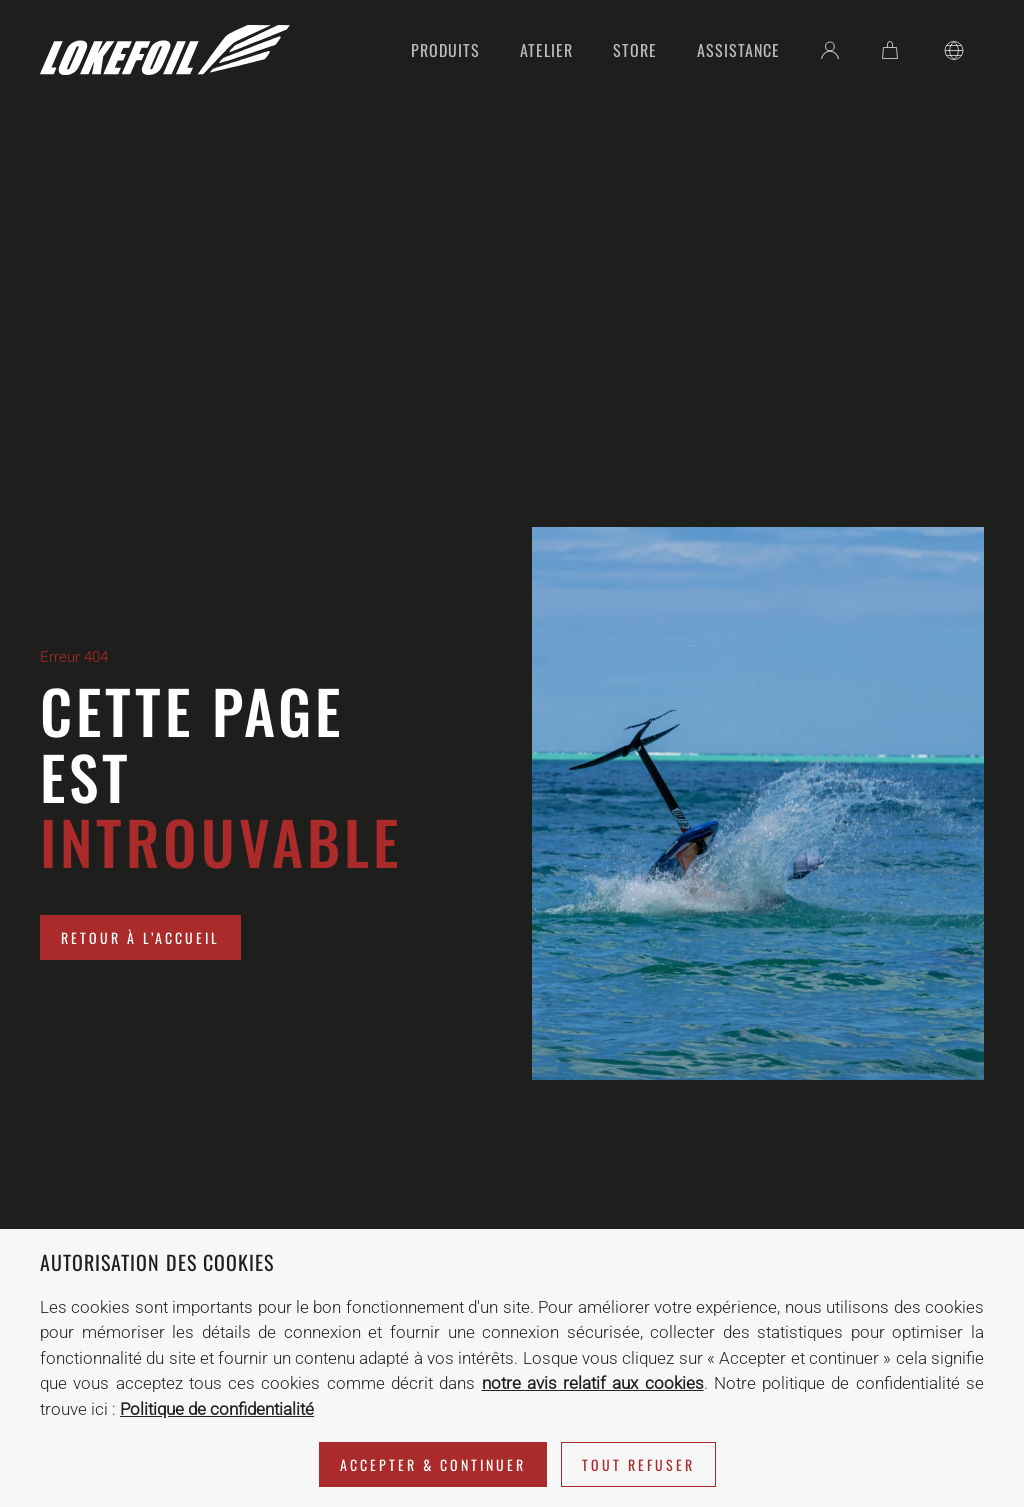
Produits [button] (445, 50)
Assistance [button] (738, 50)
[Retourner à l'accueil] (165, 50)
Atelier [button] (546, 50)
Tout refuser (638, 1464)
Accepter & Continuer (433, 1464)
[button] (954, 50)
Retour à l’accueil (140, 937)
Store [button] (635, 50)
